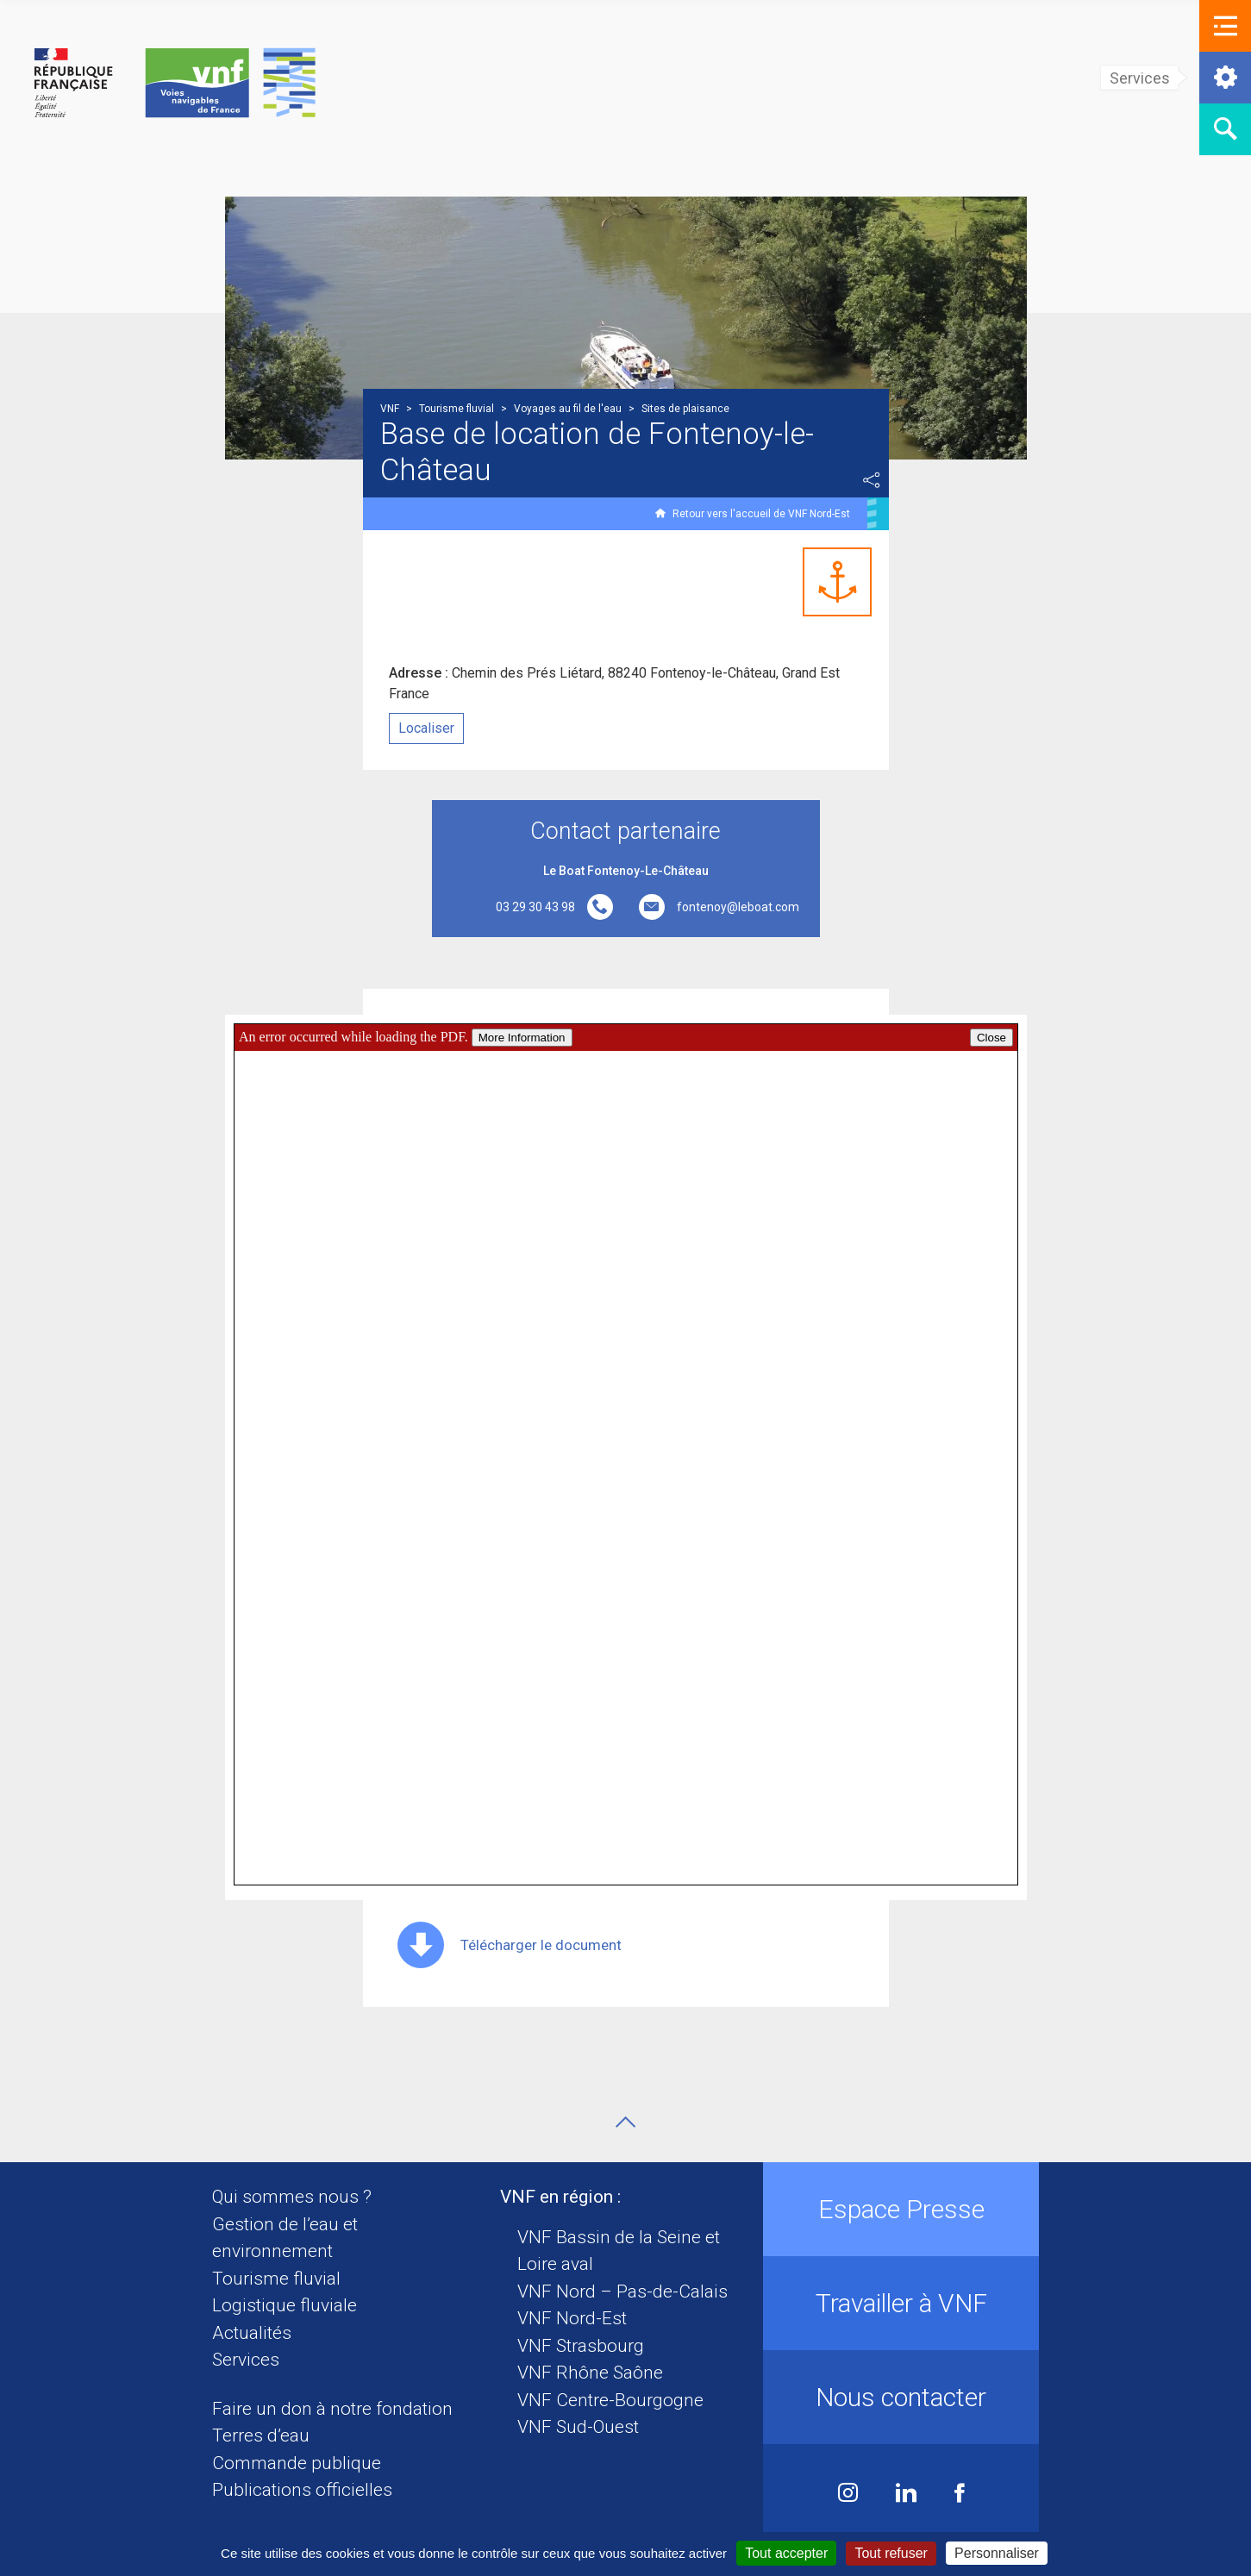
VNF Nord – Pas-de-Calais (622, 2291)
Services (245, 2359)
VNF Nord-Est (572, 2318)
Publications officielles (302, 2489)
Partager (871, 480)
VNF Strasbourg (580, 2345)
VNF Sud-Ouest (578, 2427)
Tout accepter (786, 2553)
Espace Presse (901, 2209)
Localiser (426, 728)
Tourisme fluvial (276, 2278)
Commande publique (296, 2463)
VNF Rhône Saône (590, 2372)
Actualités (251, 2333)
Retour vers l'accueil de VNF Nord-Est (761, 514)
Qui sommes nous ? (292, 2196)
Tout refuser (890, 2553)
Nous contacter (901, 2397)
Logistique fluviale (284, 2305)
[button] (1225, 26)
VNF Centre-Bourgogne (610, 2400)
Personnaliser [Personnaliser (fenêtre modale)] (996, 2553)
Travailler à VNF (901, 2303)
